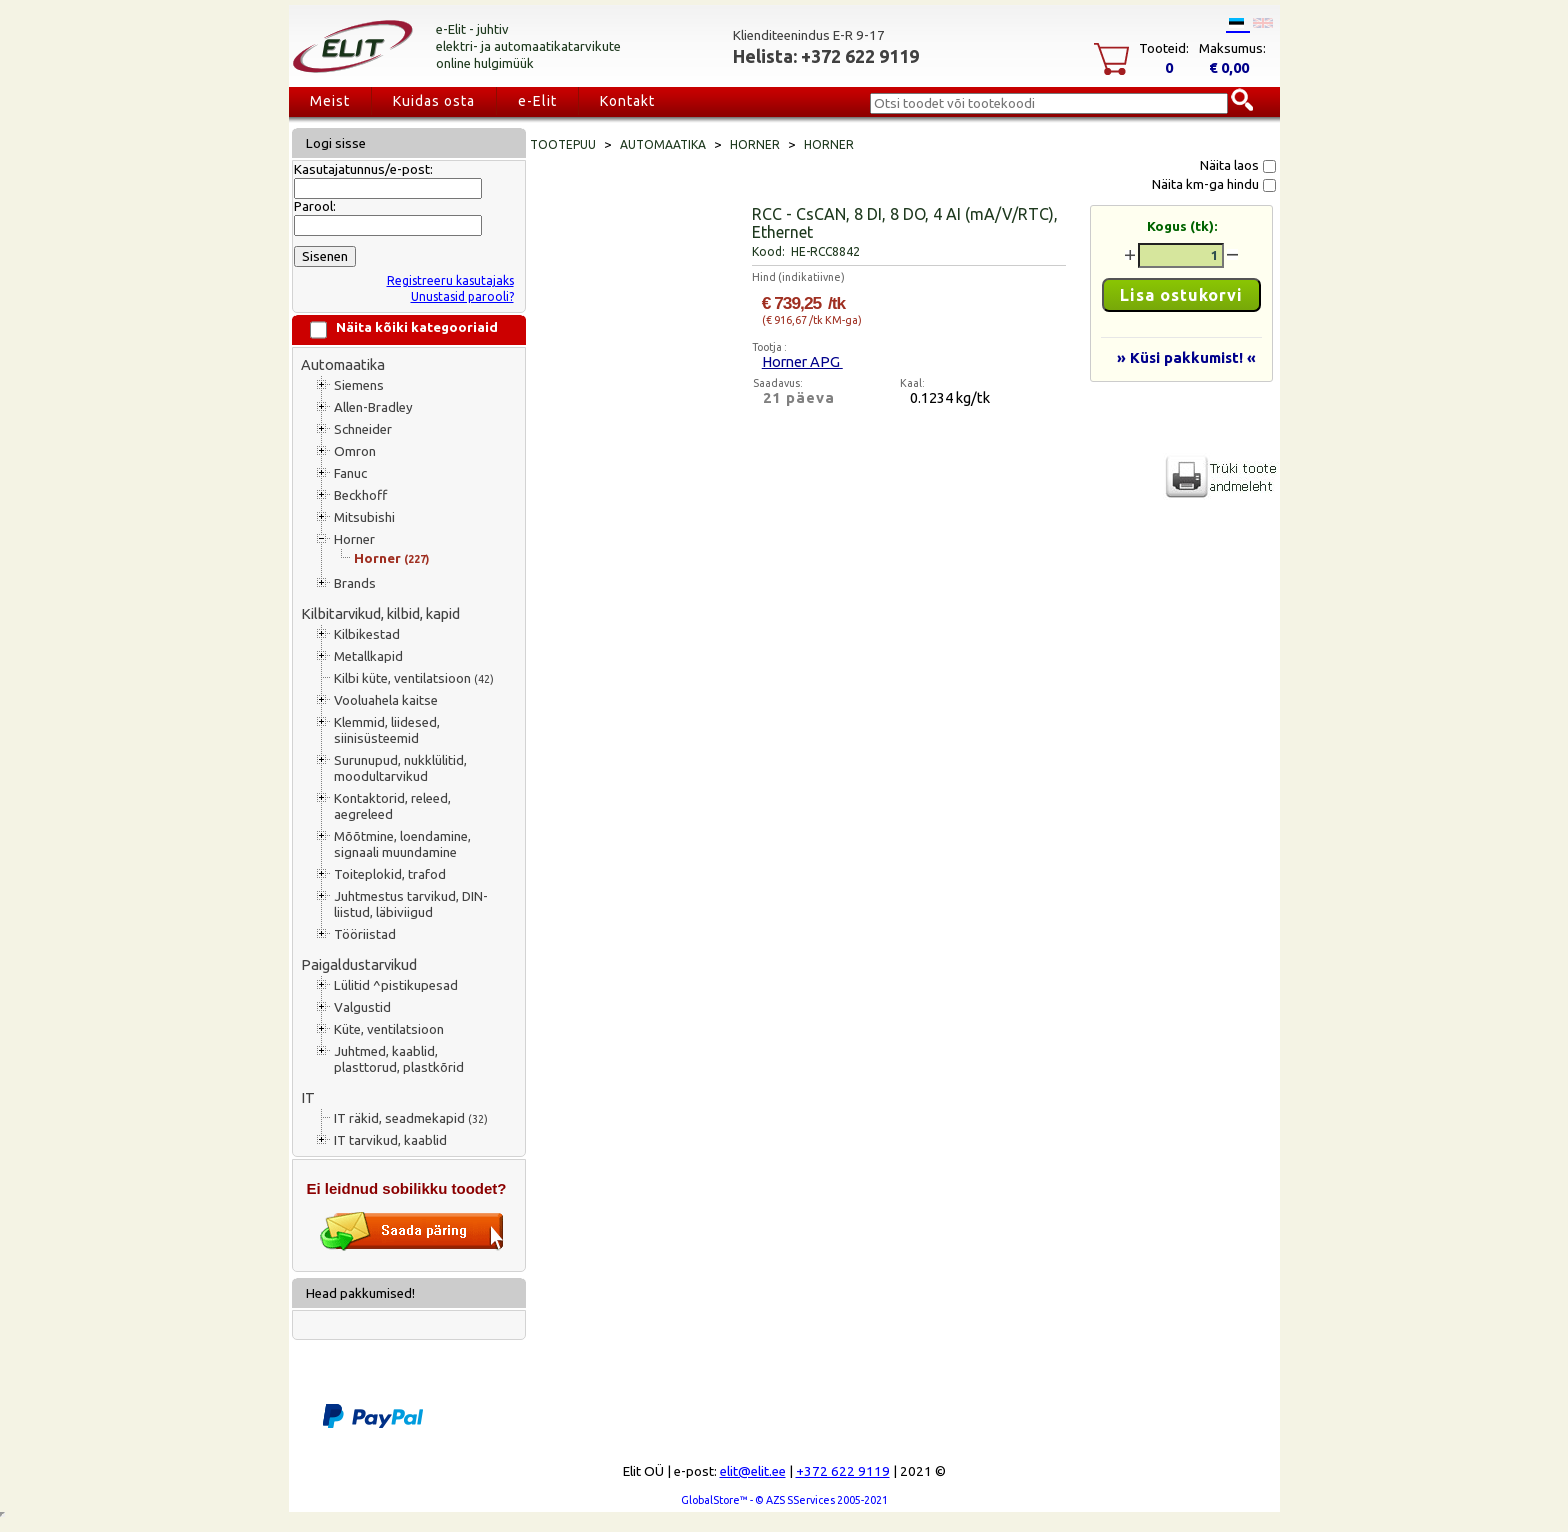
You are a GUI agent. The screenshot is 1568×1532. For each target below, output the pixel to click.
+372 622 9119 (843, 1471)
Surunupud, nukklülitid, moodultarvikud (400, 768)
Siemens (359, 385)
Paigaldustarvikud (359, 964)
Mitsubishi (364, 517)
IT (308, 1097)
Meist (330, 101)
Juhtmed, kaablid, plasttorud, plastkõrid (399, 1059)
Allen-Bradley (373, 407)
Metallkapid (368, 656)
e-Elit (537, 101)
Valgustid (362, 1007)
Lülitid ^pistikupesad (396, 985)
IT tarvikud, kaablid (390, 1140)
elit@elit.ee (753, 1471)
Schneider (363, 429)
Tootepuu (563, 144)
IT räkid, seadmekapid (411, 1118)
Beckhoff (360, 495)
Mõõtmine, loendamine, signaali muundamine (402, 844)
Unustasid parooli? (462, 296)
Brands (355, 583)
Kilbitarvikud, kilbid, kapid (380, 613)
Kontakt (627, 101)
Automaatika (343, 364)
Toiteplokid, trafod (390, 874)
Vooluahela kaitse (386, 700)
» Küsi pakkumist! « (1186, 357)
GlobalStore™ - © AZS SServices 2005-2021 (784, 1500)
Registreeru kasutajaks (450, 280)
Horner (354, 539)
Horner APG (802, 361)
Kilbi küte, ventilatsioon (414, 678)
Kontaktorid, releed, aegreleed (392, 806)
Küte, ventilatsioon (389, 1029)
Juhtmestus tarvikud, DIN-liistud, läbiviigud (411, 904)
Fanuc (350, 473)
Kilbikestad (367, 634)
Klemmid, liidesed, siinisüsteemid (387, 730)
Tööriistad (365, 934)
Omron (355, 451)
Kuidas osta (434, 101)
